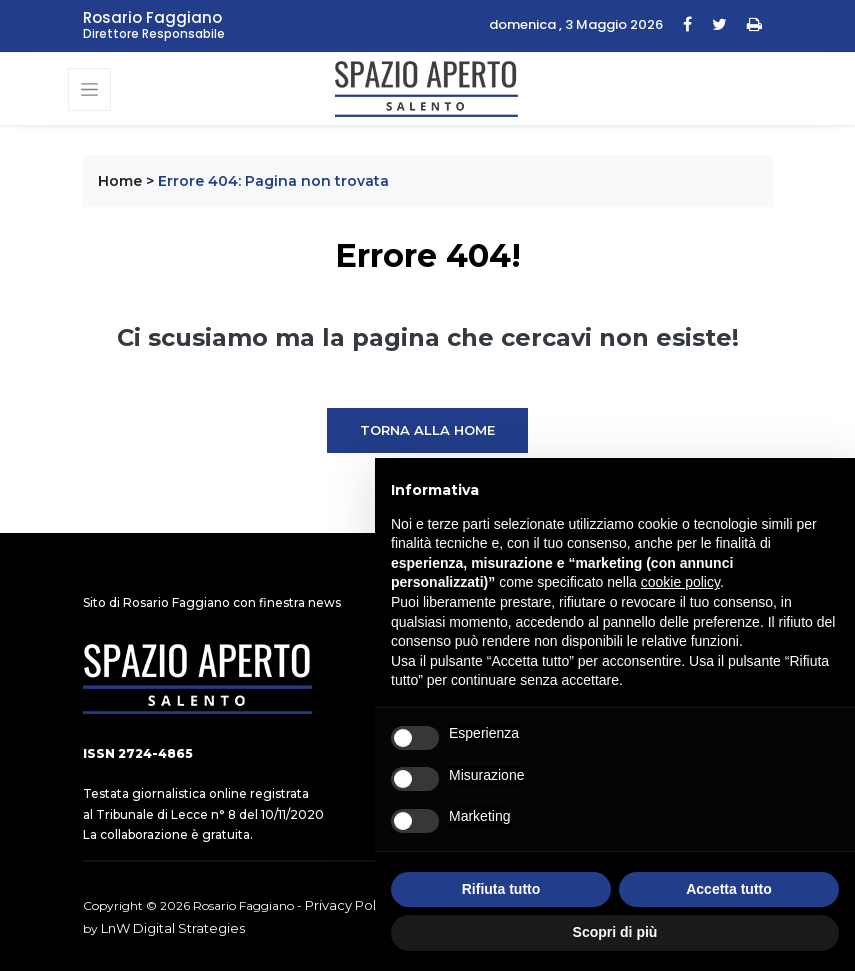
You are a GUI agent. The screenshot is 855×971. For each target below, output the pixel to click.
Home (120, 181)
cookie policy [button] (680, 582)
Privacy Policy (349, 905)
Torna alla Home (427, 430)
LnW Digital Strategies (173, 928)
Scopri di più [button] (615, 932)
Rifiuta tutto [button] (501, 889)
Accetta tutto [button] (729, 889)
